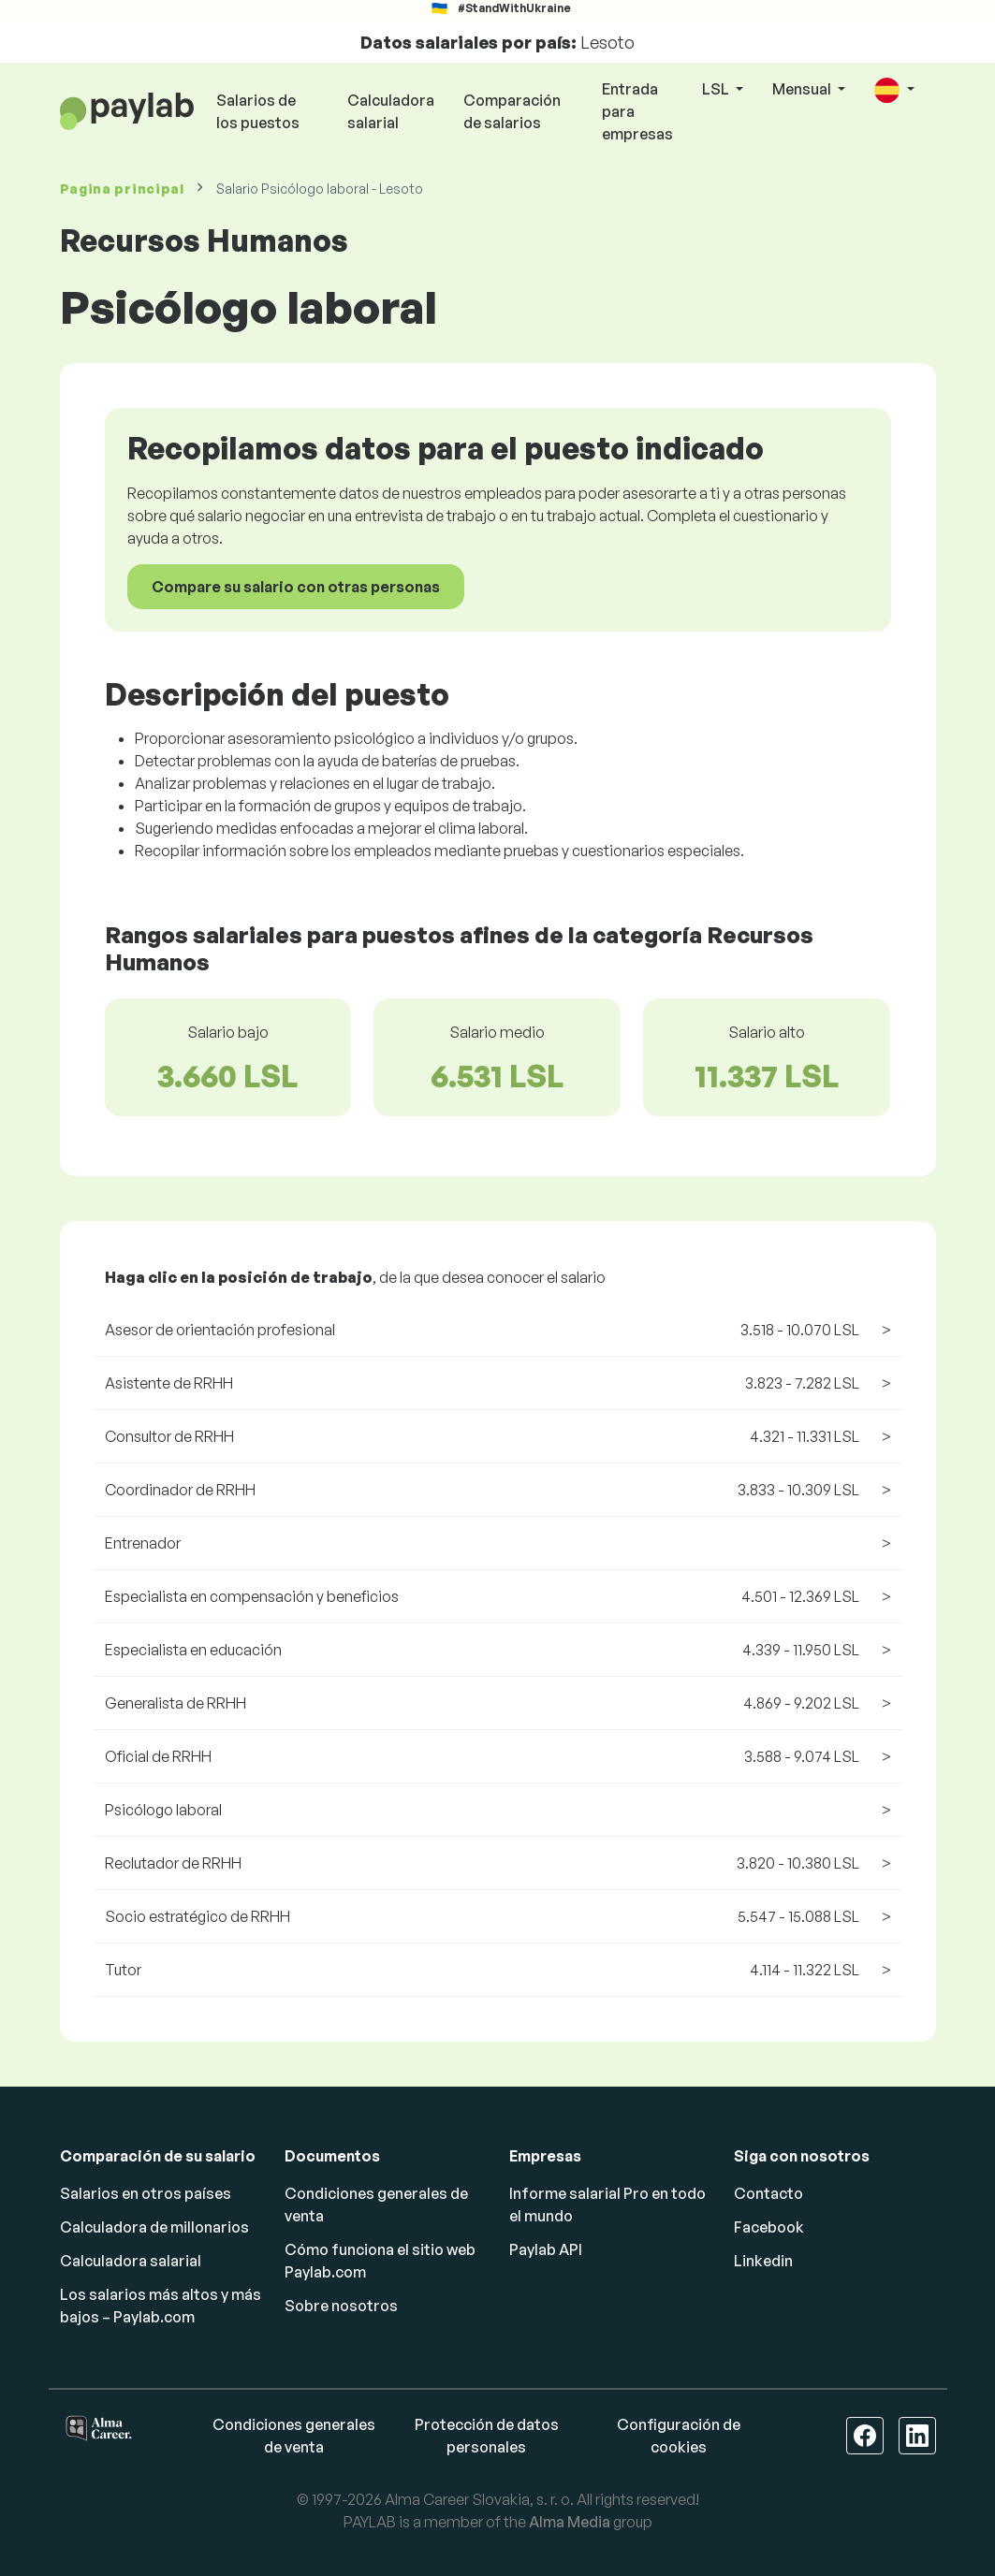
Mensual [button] (803, 89)
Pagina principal (122, 188)
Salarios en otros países (145, 2193)
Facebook (769, 2227)
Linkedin (763, 2260)
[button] (894, 90)
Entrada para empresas (637, 111)
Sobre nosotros (341, 2305)
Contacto (768, 2193)
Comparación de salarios (512, 111)
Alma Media (569, 2521)
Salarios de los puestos (258, 111)
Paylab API (545, 2249)
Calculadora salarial (390, 111)
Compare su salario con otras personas (296, 586)
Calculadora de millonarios (154, 2227)
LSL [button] (717, 89)
